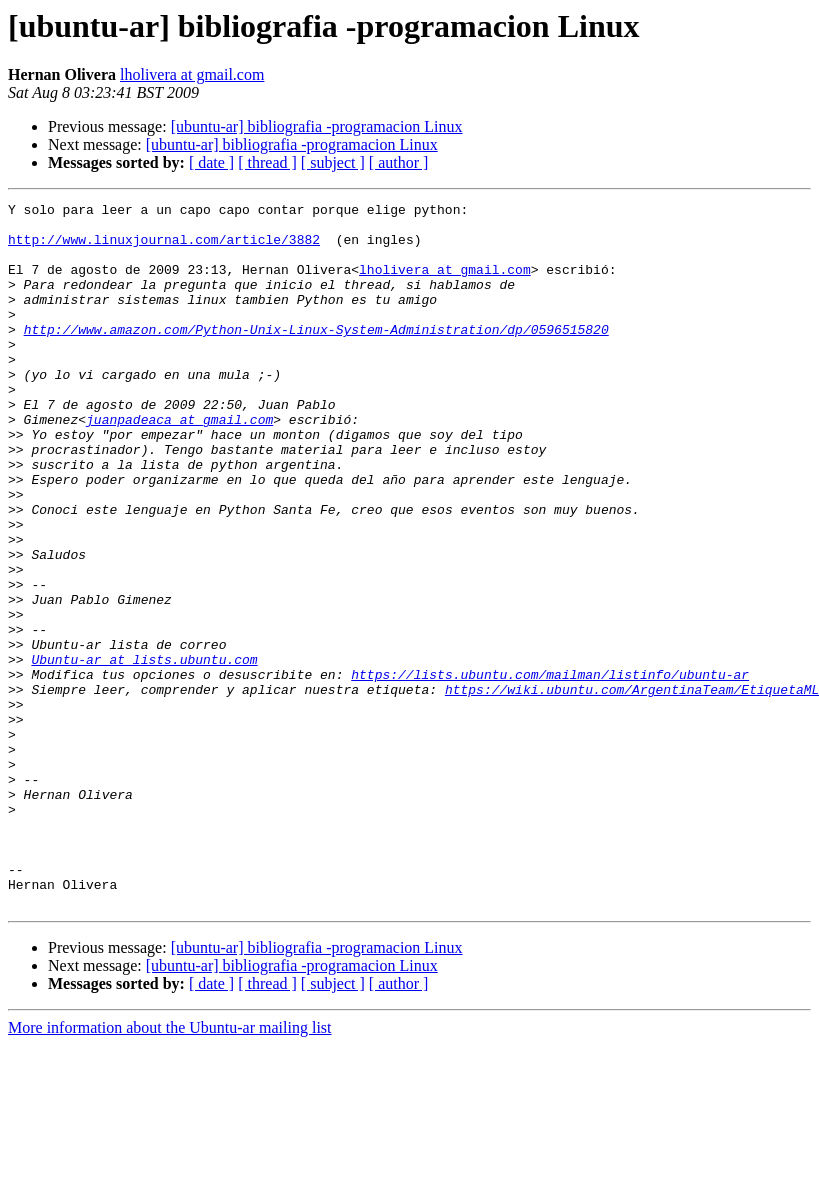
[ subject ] (333, 162)
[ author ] (399, 162)
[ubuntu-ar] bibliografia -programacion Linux (317, 126)
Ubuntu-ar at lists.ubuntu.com (144, 752)
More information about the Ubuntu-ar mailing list (170, 1168)
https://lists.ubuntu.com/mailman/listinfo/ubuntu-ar (550, 770)
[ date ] (211, 162)
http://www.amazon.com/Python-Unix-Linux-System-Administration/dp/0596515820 (316, 356)
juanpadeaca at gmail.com (179, 464)
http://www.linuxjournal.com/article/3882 (164, 248)
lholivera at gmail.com (192, 74)
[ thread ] (267, 162)
